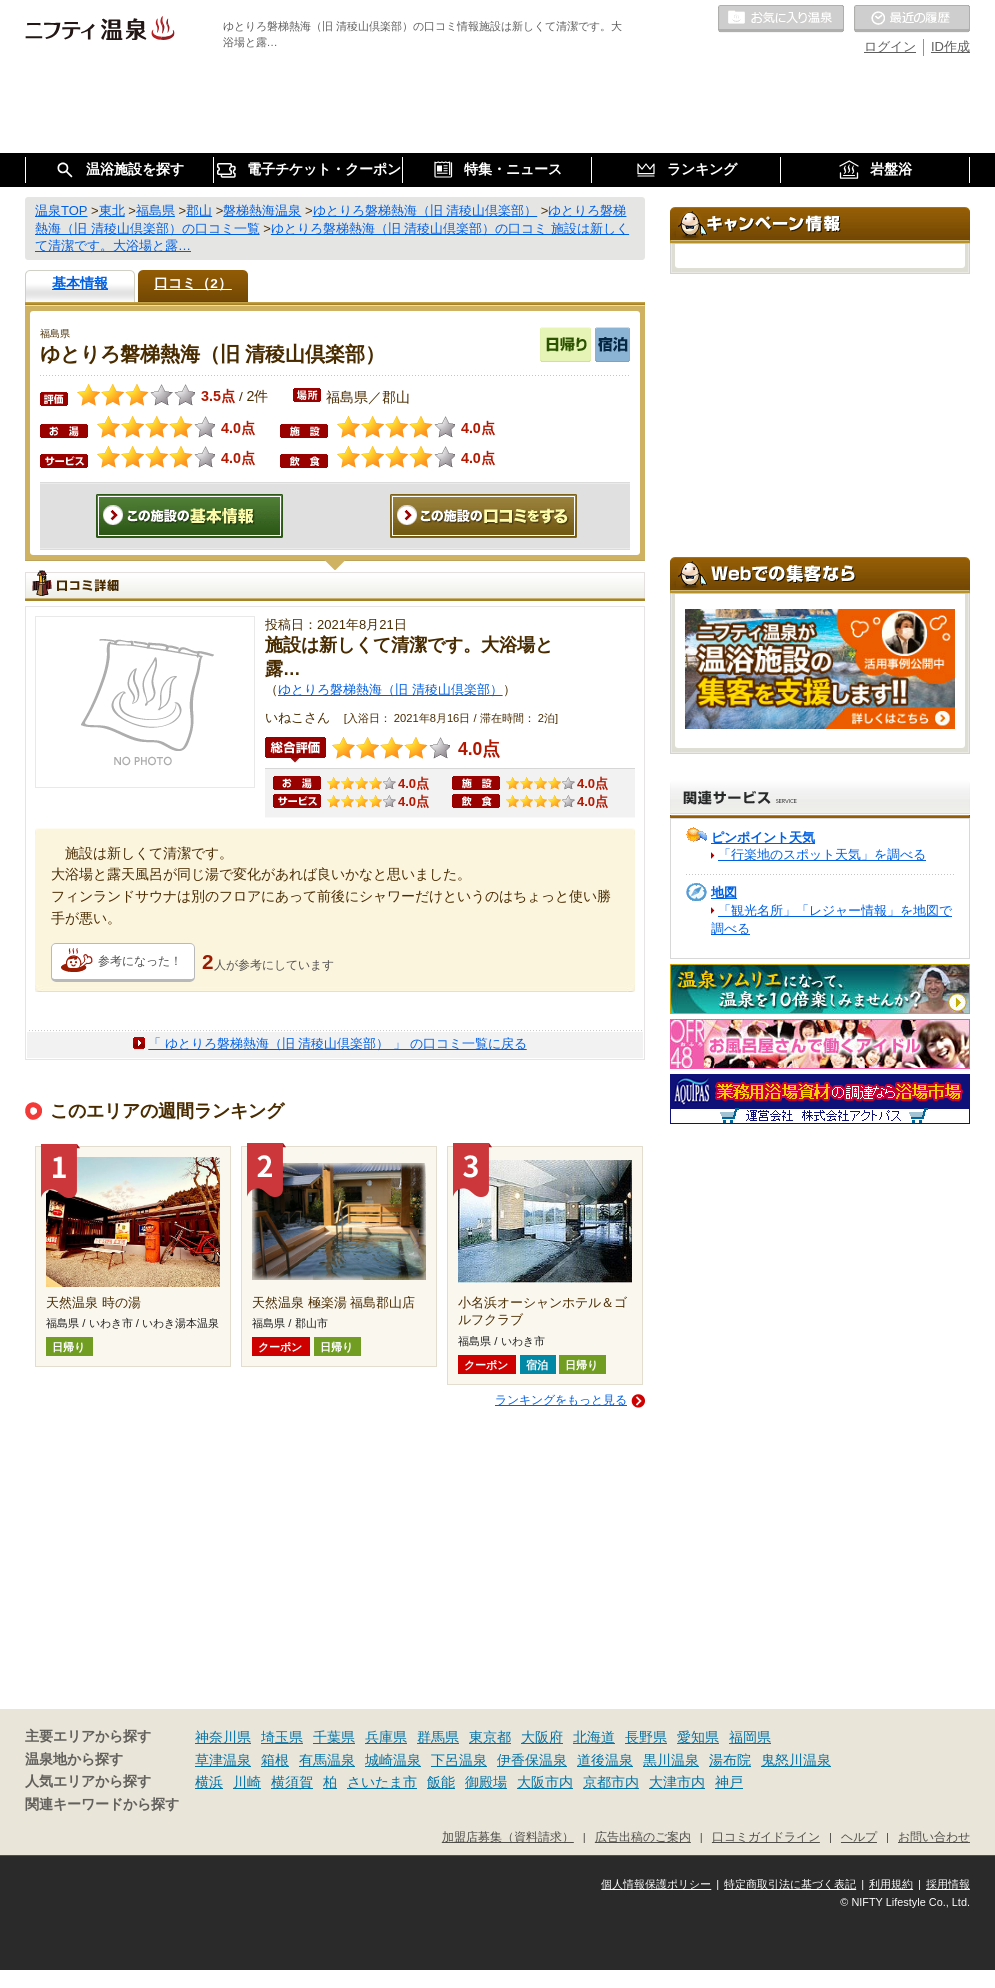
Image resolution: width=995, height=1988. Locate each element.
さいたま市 (382, 1782)
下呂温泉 (459, 1760)
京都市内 (611, 1782)
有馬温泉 (327, 1760)
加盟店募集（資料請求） (508, 1836)
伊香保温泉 (532, 1760)
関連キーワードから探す (102, 1804)
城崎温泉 (393, 1760)
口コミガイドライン (766, 1836)
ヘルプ (859, 1836)
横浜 (209, 1782)
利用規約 (891, 1884)
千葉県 (334, 1737)
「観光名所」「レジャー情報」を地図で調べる (831, 919)
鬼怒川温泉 (796, 1760)
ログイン (890, 46)
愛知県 (698, 1737)
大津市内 (677, 1782)
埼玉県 (282, 1737)
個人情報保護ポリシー (656, 1884)
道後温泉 (605, 1760)
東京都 (490, 1737)
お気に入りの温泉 (781, 19)
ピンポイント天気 (763, 837)
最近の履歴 (912, 19)
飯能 (441, 1782)
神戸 (729, 1782)
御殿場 (486, 1782)
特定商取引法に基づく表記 (790, 1884)
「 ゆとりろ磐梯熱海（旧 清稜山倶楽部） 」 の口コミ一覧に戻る (337, 1043)
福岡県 (750, 1737)
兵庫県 (386, 1737)
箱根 (275, 1760)
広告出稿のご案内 (643, 1836)
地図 (724, 892)
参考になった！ (140, 961)
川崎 (247, 1782)
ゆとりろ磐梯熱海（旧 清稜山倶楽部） (390, 689)
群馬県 (438, 1737)
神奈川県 (223, 1737)
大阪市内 (545, 1782)
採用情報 (948, 1884)
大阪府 (542, 1737)
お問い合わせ (934, 1836)
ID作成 (950, 46)
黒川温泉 (671, 1760)
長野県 (646, 1737)
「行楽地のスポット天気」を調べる (822, 854)
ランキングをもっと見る (561, 1400)
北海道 (594, 1737)
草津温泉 (223, 1760)
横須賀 (292, 1782)
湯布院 (730, 1760)
